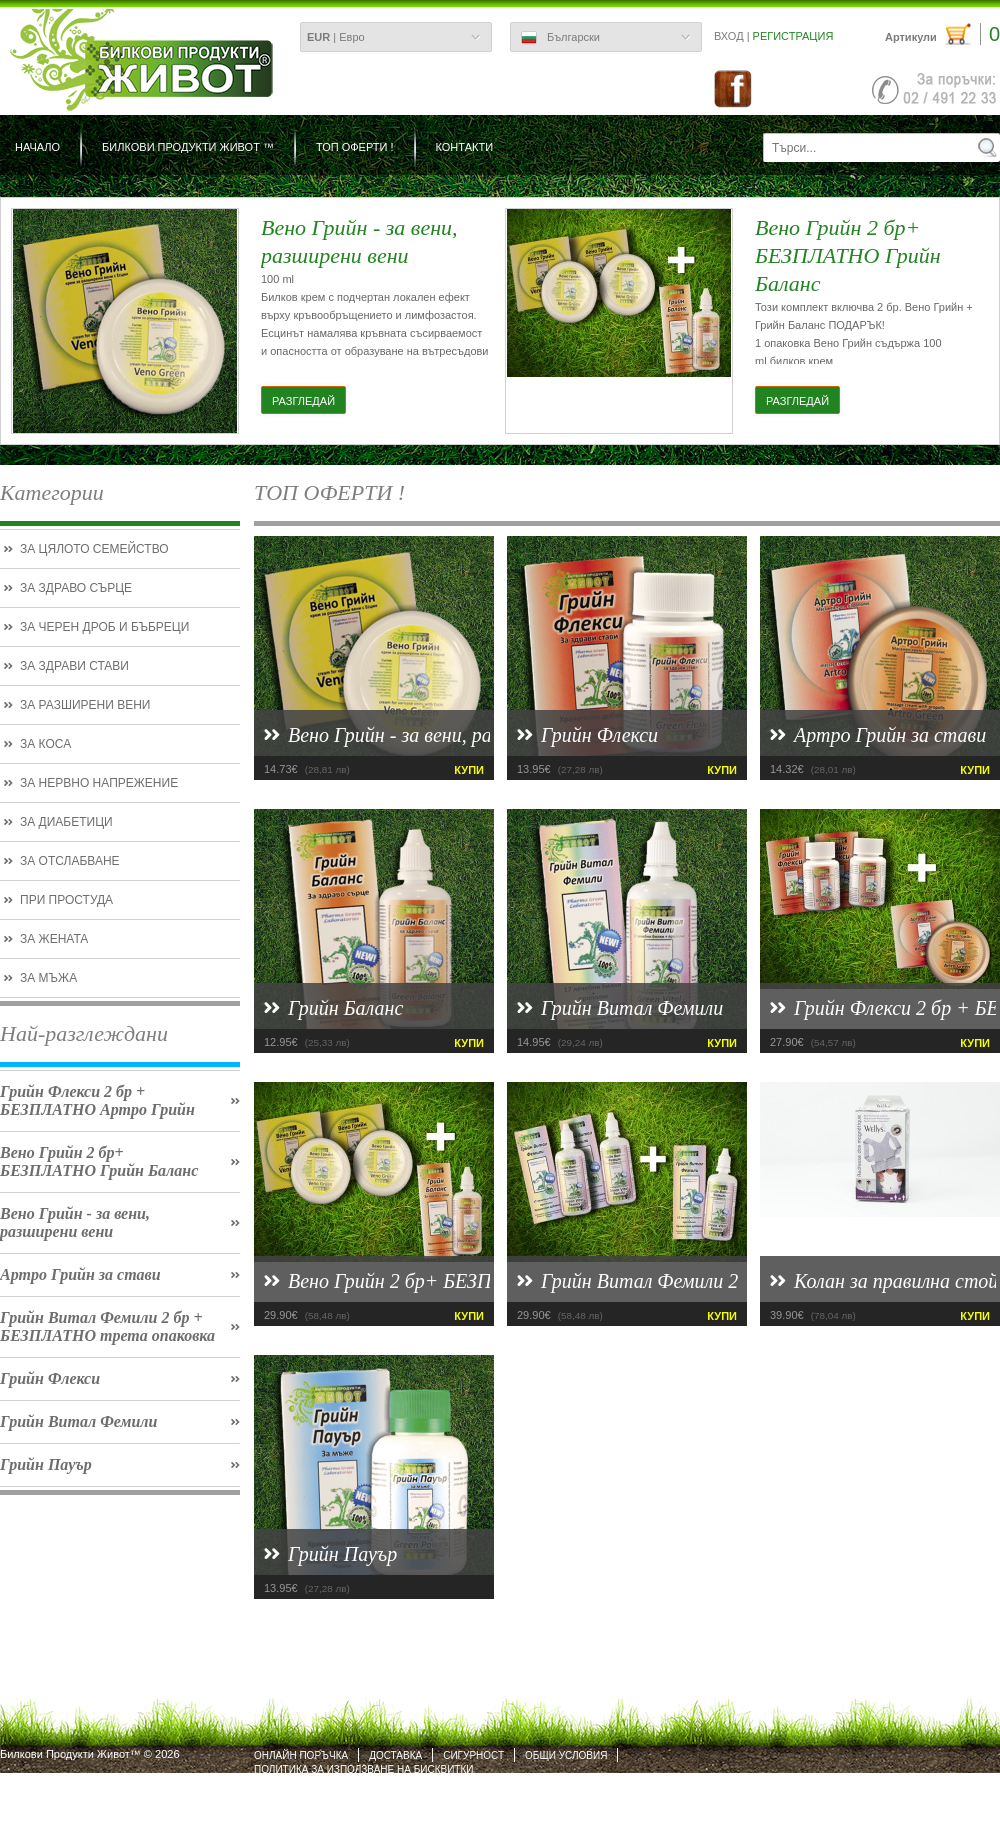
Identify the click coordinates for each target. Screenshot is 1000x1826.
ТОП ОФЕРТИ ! (355, 147)
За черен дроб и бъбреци (104, 627)
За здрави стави (74, 666)
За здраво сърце (76, 588)
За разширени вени (85, 705)
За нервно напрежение (99, 783)
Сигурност (473, 1755)
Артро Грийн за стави (80, 1274)
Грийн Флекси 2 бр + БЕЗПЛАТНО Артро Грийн (97, 1100)
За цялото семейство (94, 549)
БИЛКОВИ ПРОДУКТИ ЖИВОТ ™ (188, 147)
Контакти (465, 147)
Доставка (395, 1755)
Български (560, 38)
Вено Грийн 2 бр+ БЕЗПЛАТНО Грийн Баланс (99, 1161)
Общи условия (566, 1755)
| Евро (336, 37)
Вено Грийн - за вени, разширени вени (75, 1222)
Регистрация (793, 36)
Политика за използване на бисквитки (363, 1769)
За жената (54, 939)
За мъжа (48, 978)
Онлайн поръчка (301, 1755)
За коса (45, 744)
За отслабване (70, 861)
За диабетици (66, 822)
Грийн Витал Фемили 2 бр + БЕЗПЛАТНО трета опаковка (107, 1326)
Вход (729, 36)
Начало (37, 147)
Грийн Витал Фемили (78, 1421)
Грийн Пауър (46, 1464)
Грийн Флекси (50, 1378)
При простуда (66, 900)
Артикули (942, 34)
